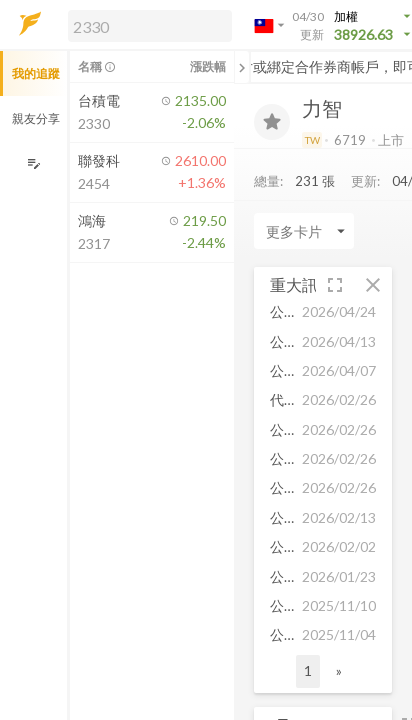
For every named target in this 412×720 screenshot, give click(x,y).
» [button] (339, 670)
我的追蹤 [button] (36, 73)
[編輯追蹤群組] (33, 163)
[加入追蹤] (272, 122)
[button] (146, 25)
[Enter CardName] (304, 231)
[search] (150, 26)
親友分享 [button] (36, 118)
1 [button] (308, 670)
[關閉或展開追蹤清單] (242, 67)
